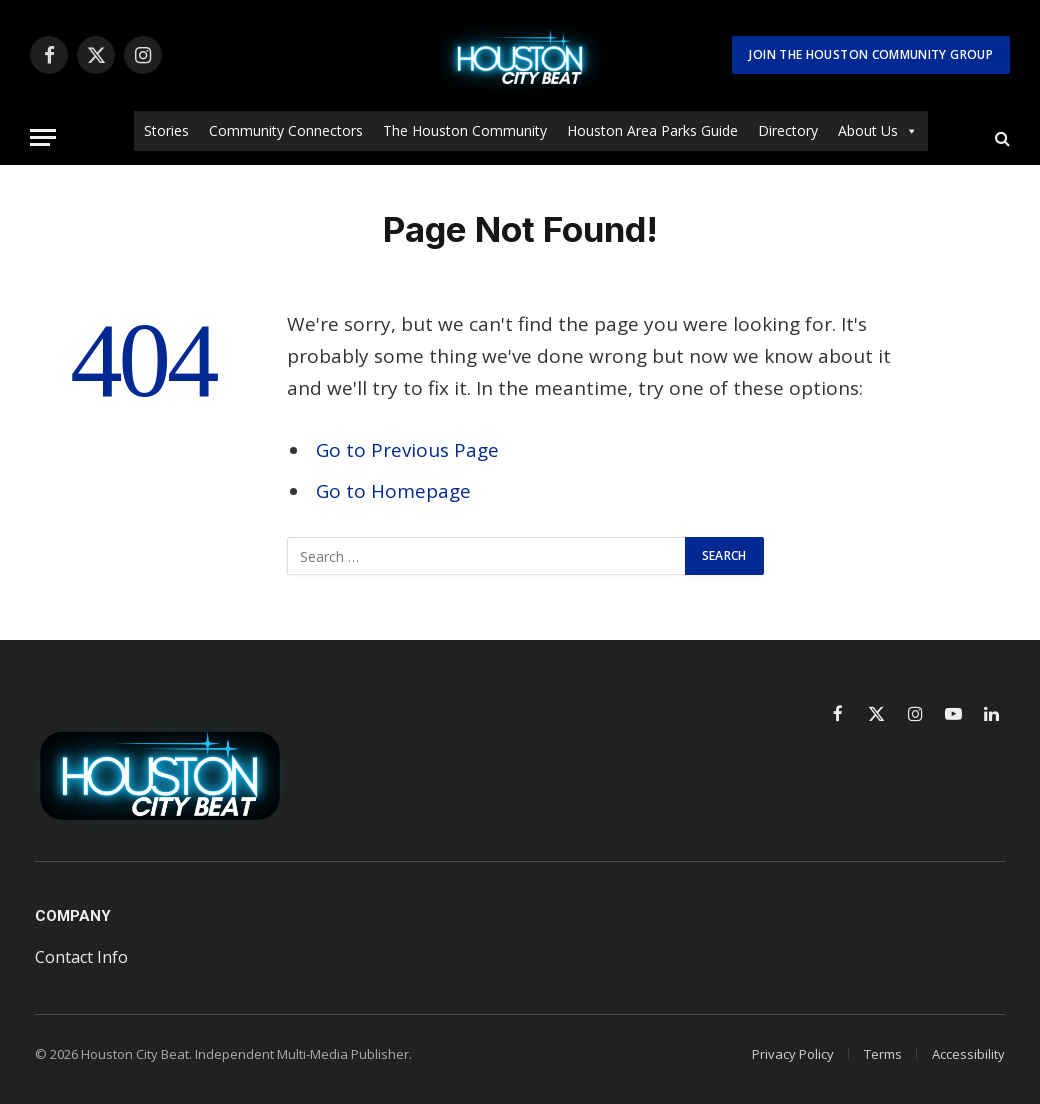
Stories (166, 130)
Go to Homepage (393, 491)
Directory (788, 130)
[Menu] (43, 137)
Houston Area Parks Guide (652, 130)
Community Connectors (286, 130)
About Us (878, 131)
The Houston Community (465, 130)
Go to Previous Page (407, 450)
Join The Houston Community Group (871, 54)
